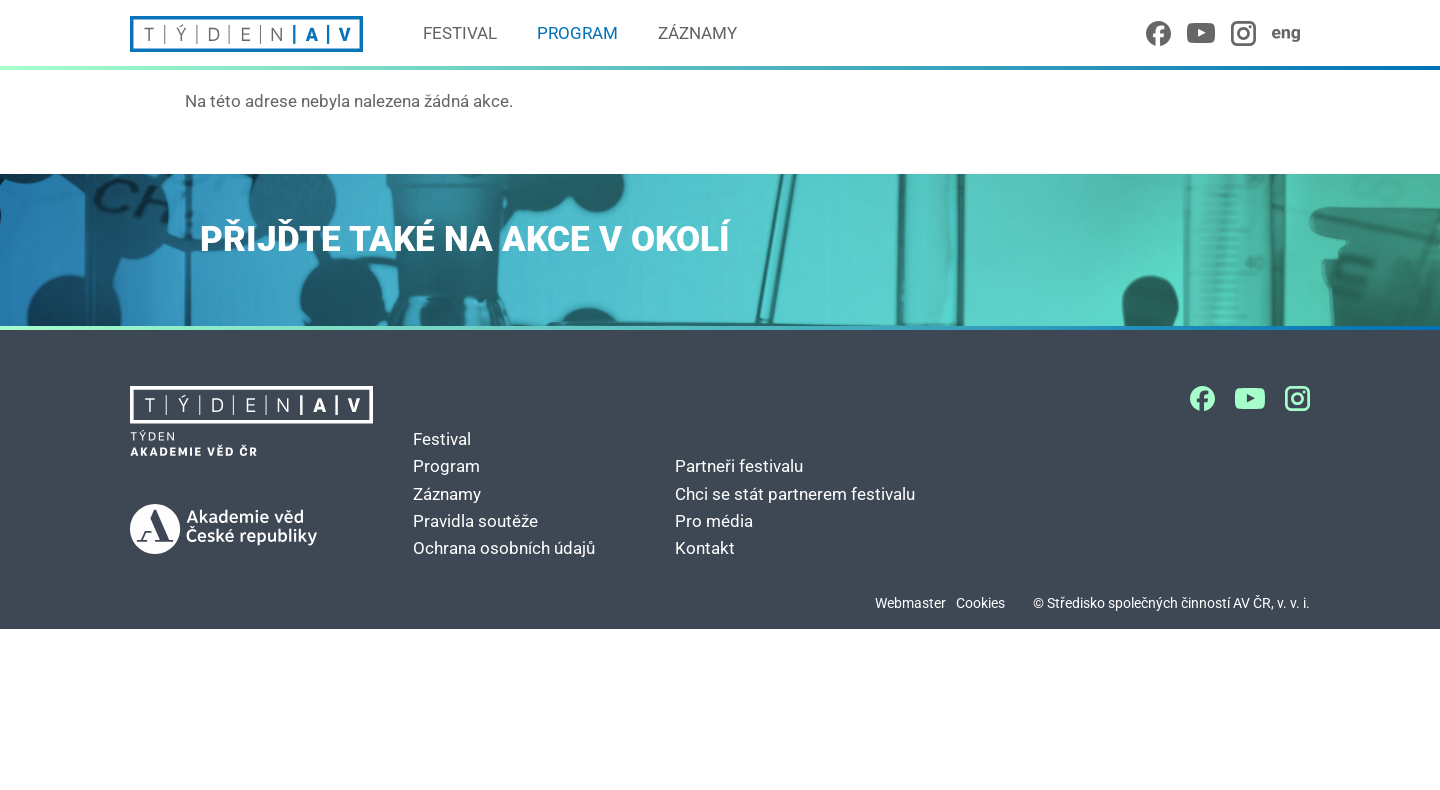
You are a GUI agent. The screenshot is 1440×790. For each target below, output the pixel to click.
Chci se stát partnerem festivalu (795, 494)
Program (577, 33)
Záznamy (697, 33)
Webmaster (910, 603)
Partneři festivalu (739, 466)
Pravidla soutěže (475, 521)
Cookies (980, 603)
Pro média (714, 521)
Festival (460, 33)
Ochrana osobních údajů (504, 548)
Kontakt (705, 548)
